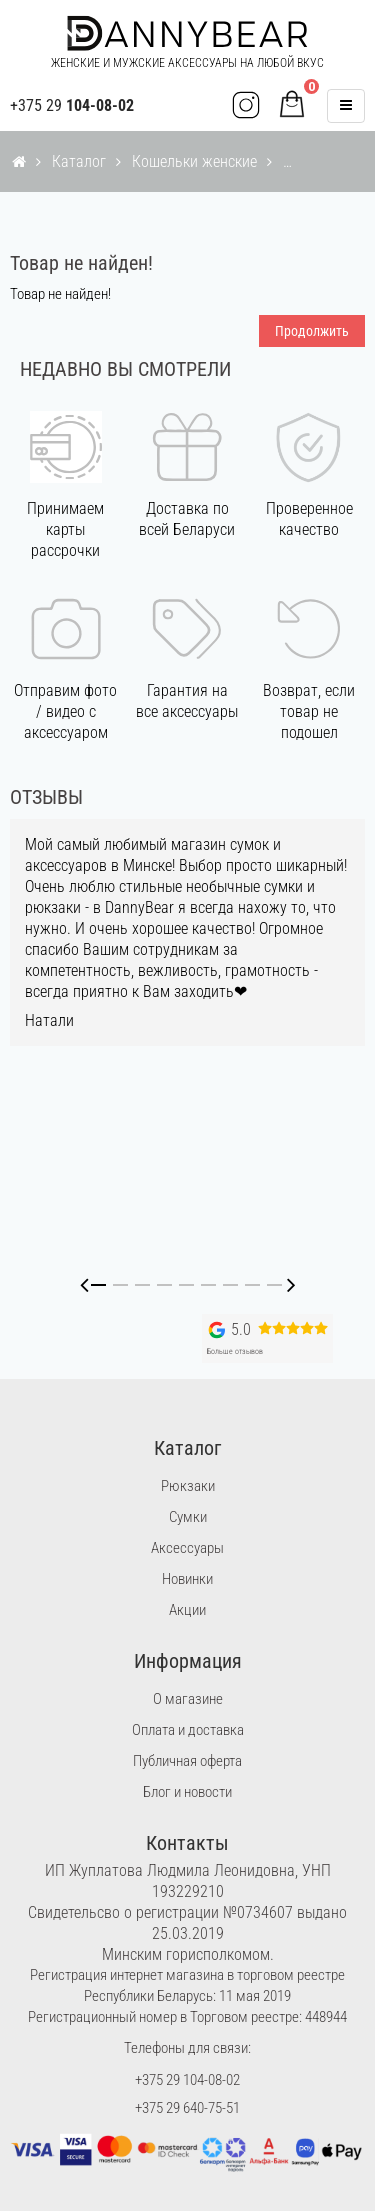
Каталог (79, 161)
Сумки (188, 1517)
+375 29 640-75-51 (187, 2108)
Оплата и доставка (188, 1730)
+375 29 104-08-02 (187, 2080)
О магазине (188, 1699)
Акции (187, 1610)
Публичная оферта (187, 1761)
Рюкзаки (188, 1486)
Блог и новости (187, 1792)
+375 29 (72, 105)
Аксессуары (187, 1548)
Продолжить (312, 331)
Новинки (187, 1579)
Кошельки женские (194, 161)
